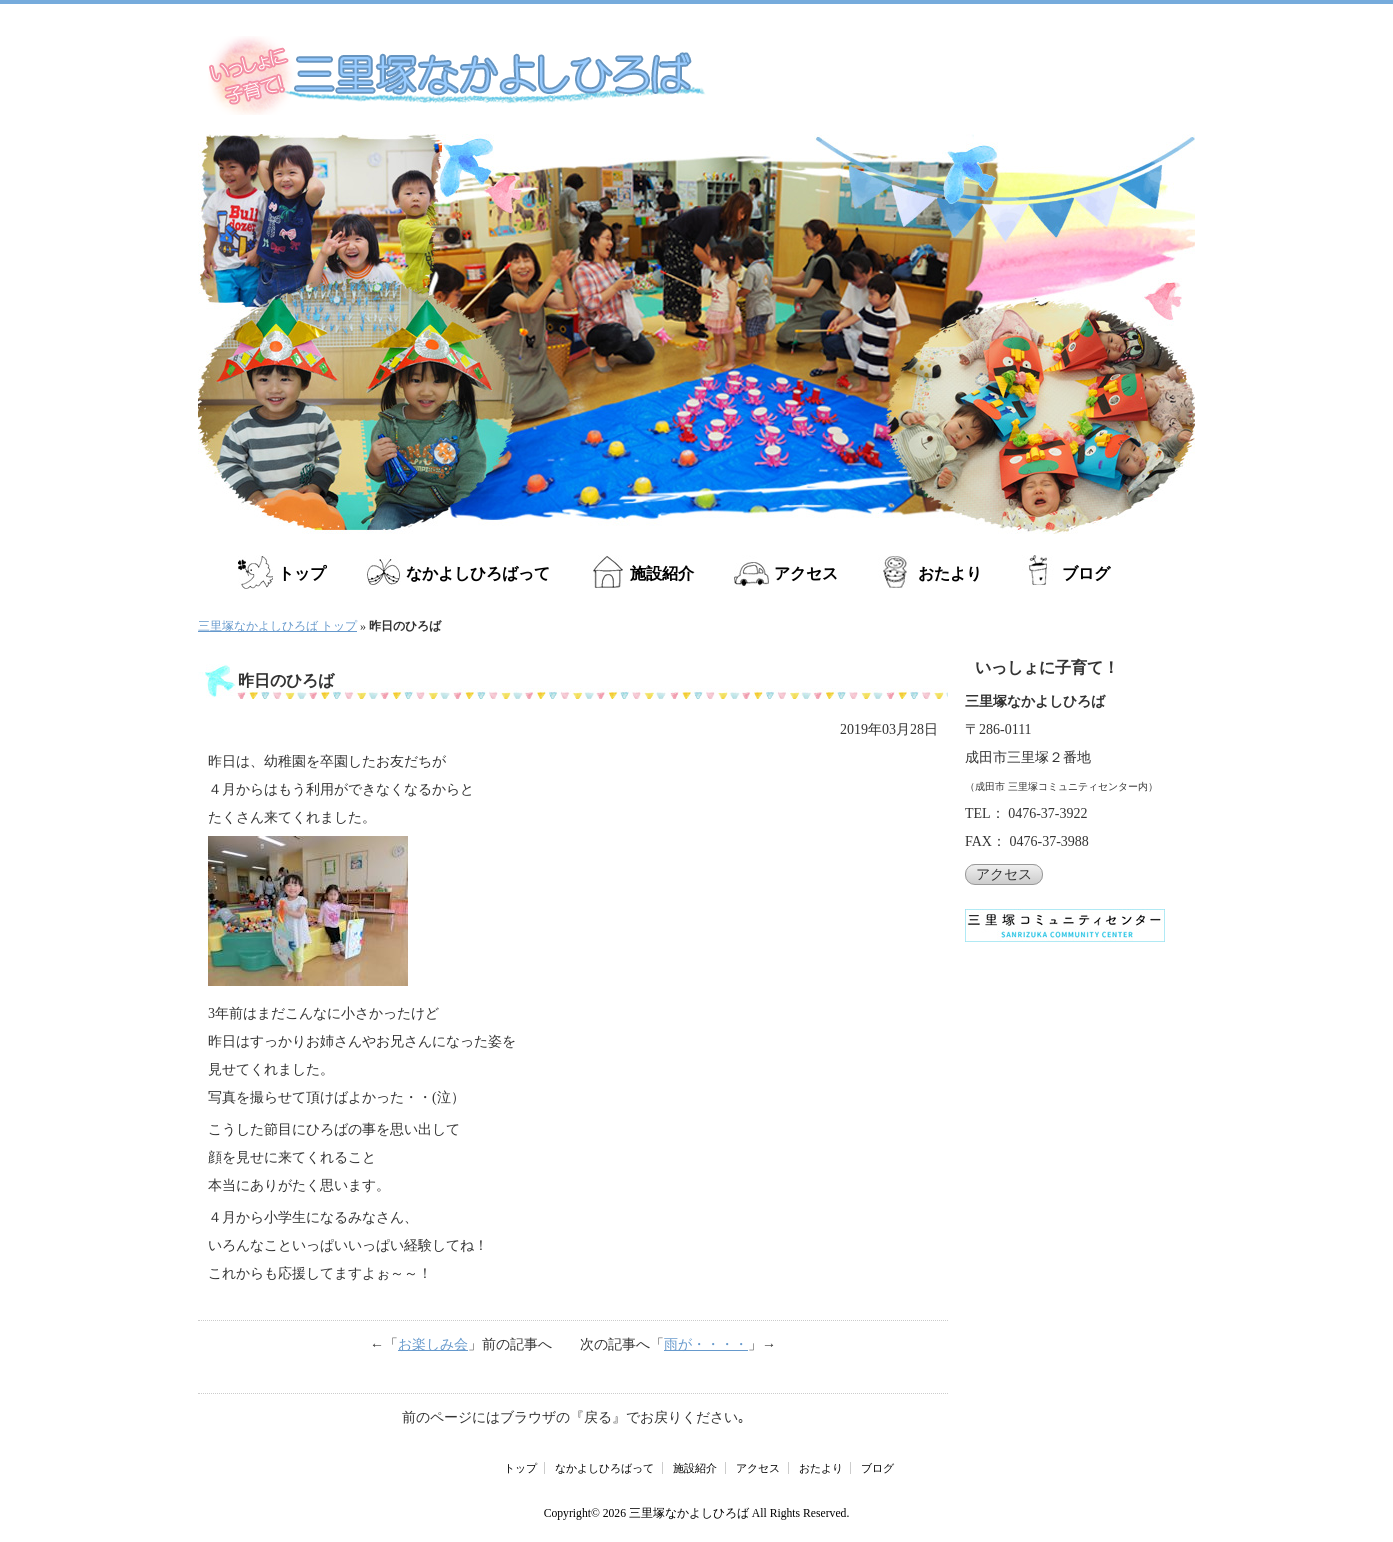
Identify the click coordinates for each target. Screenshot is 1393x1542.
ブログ (1086, 573)
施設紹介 (662, 573)
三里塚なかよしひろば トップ (277, 626)
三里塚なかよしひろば (689, 1513)
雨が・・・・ (706, 1344)
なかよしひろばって (478, 573)
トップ (302, 573)
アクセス (806, 573)
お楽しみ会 (433, 1344)
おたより (950, 573)
